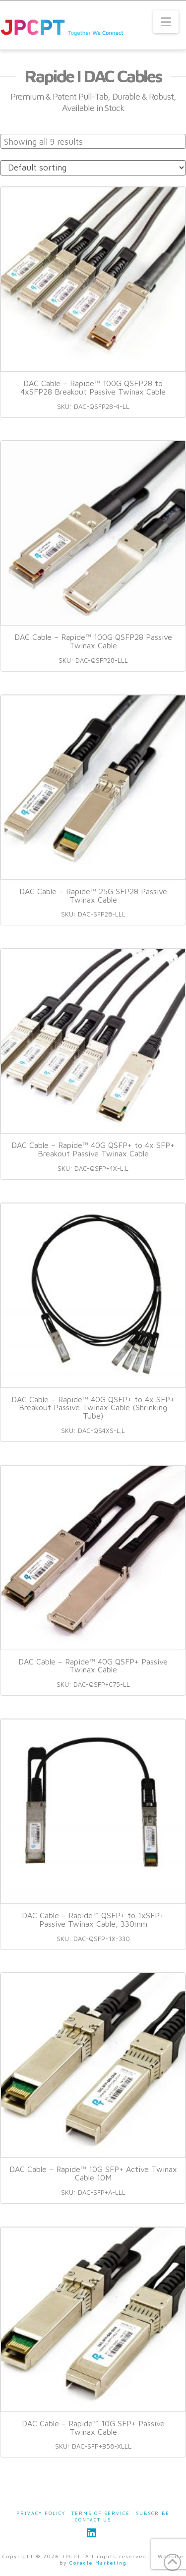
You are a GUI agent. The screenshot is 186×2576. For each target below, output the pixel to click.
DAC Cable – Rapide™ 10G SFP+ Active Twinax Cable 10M (93, 2173)
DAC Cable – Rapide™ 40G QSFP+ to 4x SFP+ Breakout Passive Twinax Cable (93, 1149)
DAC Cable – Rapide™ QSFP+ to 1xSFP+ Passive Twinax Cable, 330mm (93, 1919)
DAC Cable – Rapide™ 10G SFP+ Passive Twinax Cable (93, 2427)
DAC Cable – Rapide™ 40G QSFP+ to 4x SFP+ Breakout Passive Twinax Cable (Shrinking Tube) (93, 1408)
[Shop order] (93, 167)
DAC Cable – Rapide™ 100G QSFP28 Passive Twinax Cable (93, 641)
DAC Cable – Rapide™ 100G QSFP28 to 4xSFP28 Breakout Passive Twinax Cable (93, 387)
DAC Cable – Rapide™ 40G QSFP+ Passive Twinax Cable (93, 1665)
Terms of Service (100, 2513)
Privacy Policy (40, 2513)
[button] (166, 21)
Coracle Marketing (98, 2563)
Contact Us (93, 2519)
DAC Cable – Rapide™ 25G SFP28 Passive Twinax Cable (93, 895)
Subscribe (153, 2513)
